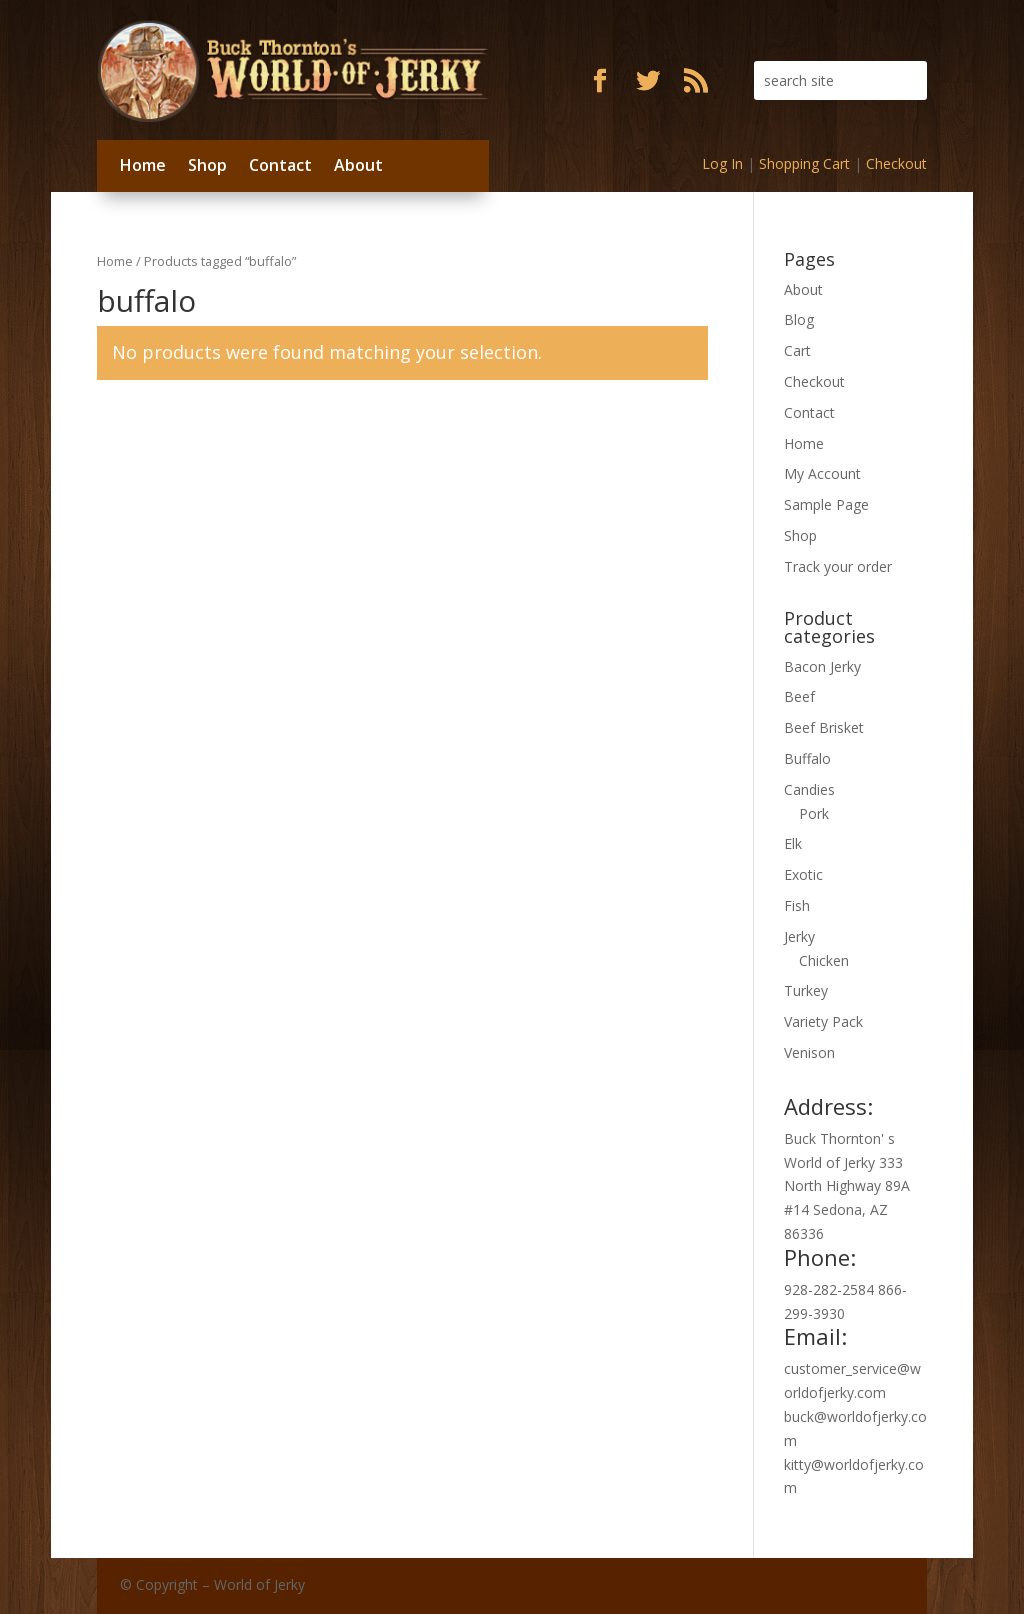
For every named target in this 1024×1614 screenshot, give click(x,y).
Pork (814, 813)
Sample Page (826, 504)
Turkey (806, 990)
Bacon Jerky (822, 666)
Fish (797, 905)
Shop (207, 165)
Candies (809, 789)
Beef (799, 696)
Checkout (896, 163)
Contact (280, 165)
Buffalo (807, 758)
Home (143, 165)
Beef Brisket (824, 727)
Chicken (824, 960)
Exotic (803, 874)
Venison (809, 1052)
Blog (799, 319)
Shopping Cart (804, 163)
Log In (722, 163)
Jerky (799, 936)
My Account (822, 473)
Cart (797, 350)
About (358, 165)
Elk (793, 843)
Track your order (838, 566)
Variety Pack (823, 1021)
